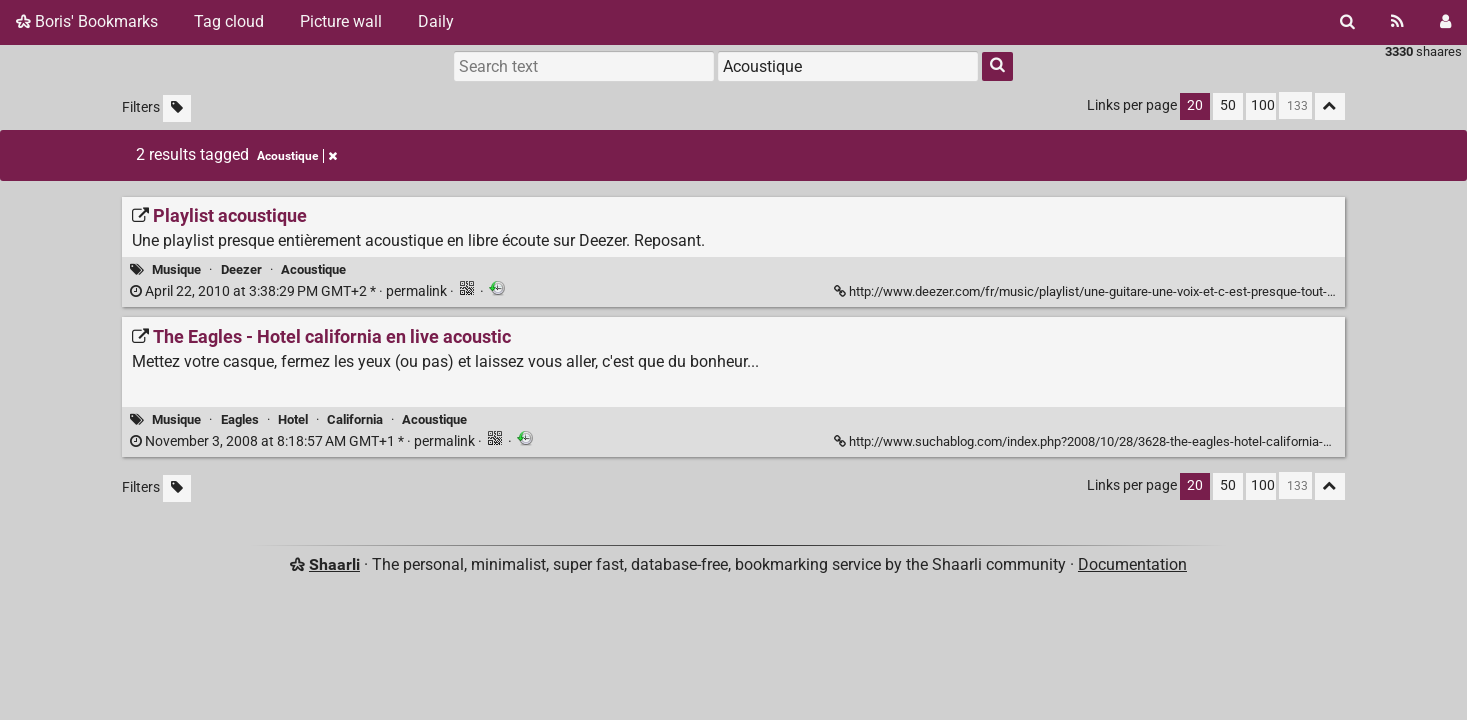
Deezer (241, 269)
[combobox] (848, 66)
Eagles (240, 419)
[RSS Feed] (1397, 22)
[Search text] (584, 66)
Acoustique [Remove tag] (297, 156)
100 (1263, 105)
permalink (290, 291)
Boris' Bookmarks (87, 21)
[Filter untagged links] (177, 108)
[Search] (1347, 22)
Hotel (293, 419)
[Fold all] (1330, 106)
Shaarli (334, 564)
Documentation (1132, 564)
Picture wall (341, 21)
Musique (176, 269)
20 (1195, 105)
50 (1228, 105)
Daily (436, 21)
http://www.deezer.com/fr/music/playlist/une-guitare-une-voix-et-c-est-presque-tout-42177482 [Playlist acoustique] (1110, 291)
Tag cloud (229, 21)
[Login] (1445, 22)
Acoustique (313, 269)
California (355, 419)
